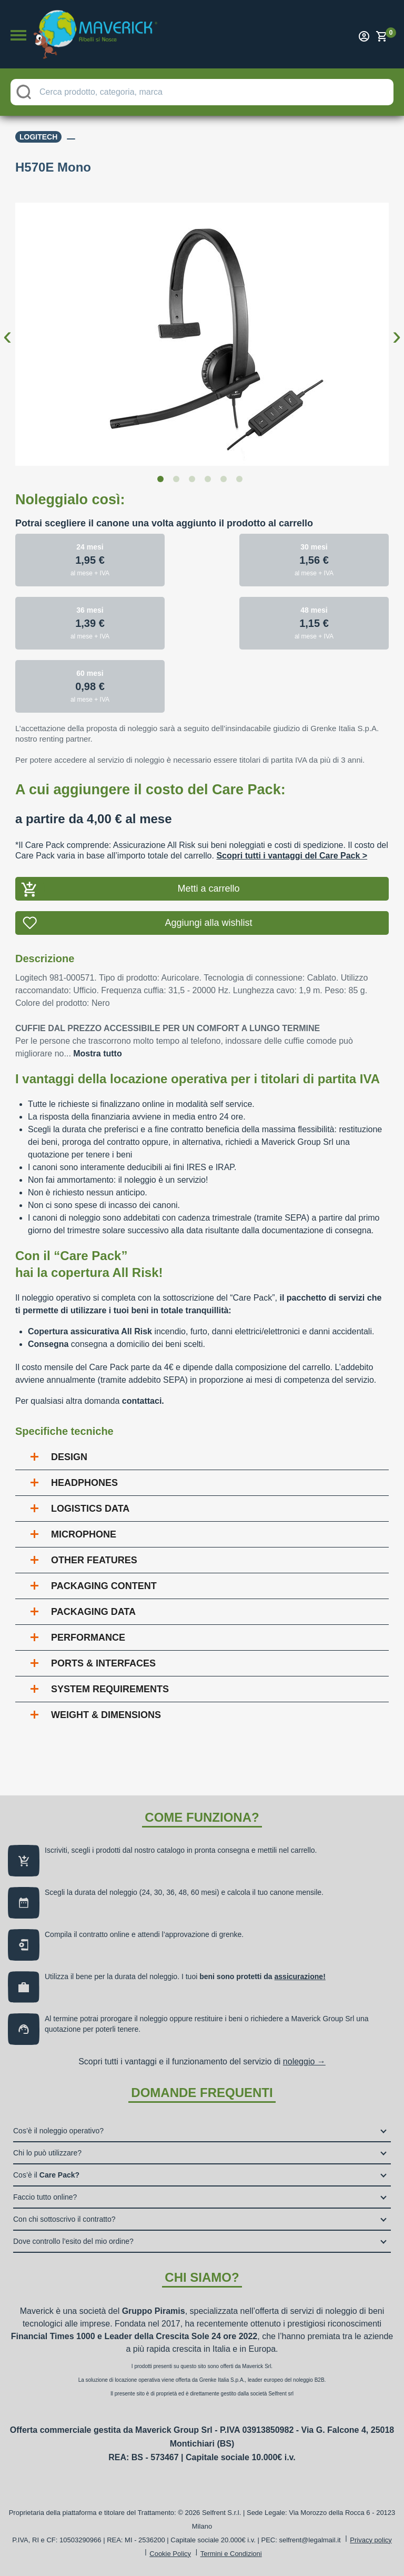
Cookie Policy (170, 2554)
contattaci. (143, 1400)
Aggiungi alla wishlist (208, 922)
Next (396, 327)
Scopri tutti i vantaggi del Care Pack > (291, 855)
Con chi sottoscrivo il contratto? (64, 2219)
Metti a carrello (208, 888)
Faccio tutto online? (45, 2197)
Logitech (38, 137)
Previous (7, 327)
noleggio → (304, 2061)
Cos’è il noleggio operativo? (58, 2130)
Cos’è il (46, 2175)
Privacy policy (370, 2540)
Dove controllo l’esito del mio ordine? (73, 2241)
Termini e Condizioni (231, 2554)
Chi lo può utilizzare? (47, 2153)
